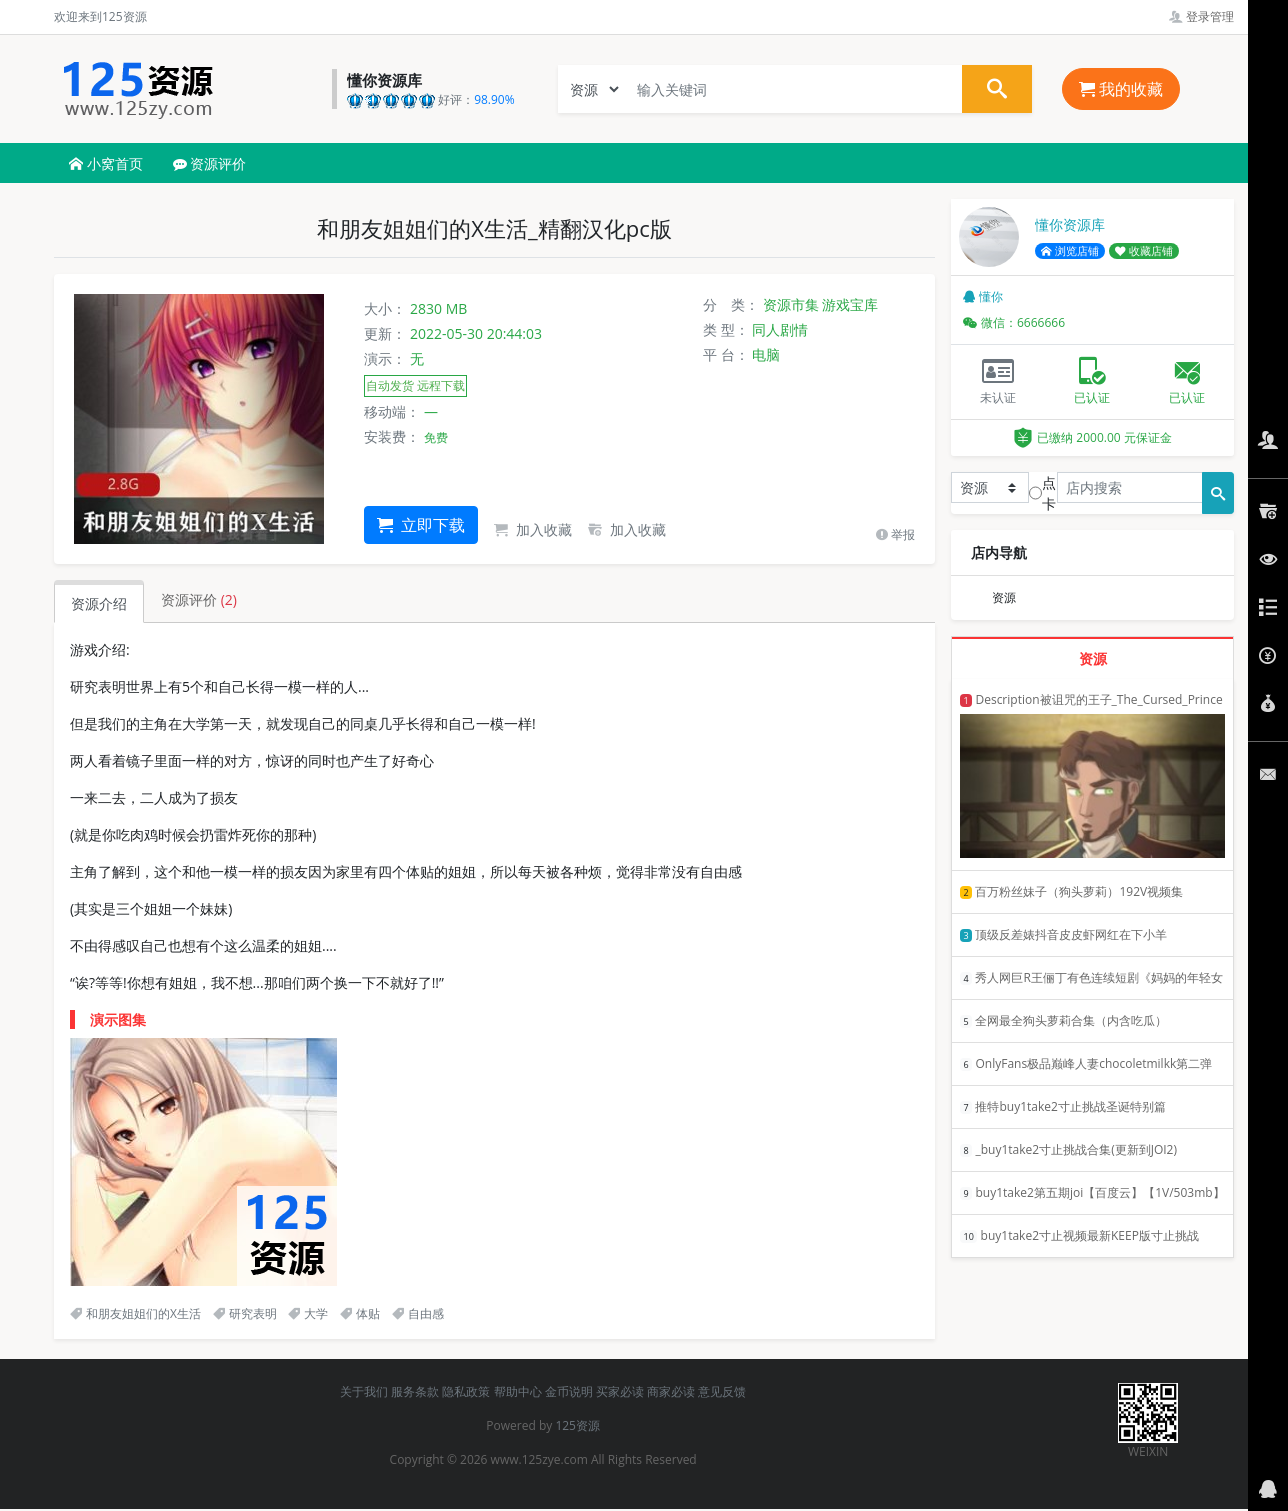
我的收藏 (1121, 89)
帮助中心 (518, 1391)
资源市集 (791, 304)
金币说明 (569, 1391)
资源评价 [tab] (199, 599)
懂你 (983, 296)
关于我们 (364, 1391)
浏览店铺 (1070, 251)
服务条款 (415, 1391)
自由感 (418, 1313)
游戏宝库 (850, 304)
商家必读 (671, 1391)
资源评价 (210, 163)
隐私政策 (466, 1391)
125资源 (577, 1425)
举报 (895, 534)
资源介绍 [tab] (99, 603)
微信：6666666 (1014, 322)
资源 (1004, 597)
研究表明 (245, 1313)
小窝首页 (106, 163)
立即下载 (421, 525)
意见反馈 (722, 1391)
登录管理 (1201, 16)
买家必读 (620, 1391)
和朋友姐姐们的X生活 (135, 1313)
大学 (308, 1313)
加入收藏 (533, 529)
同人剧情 (780, 329)
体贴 (360, 1313)
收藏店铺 (1144, 251)
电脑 (766, 354)
